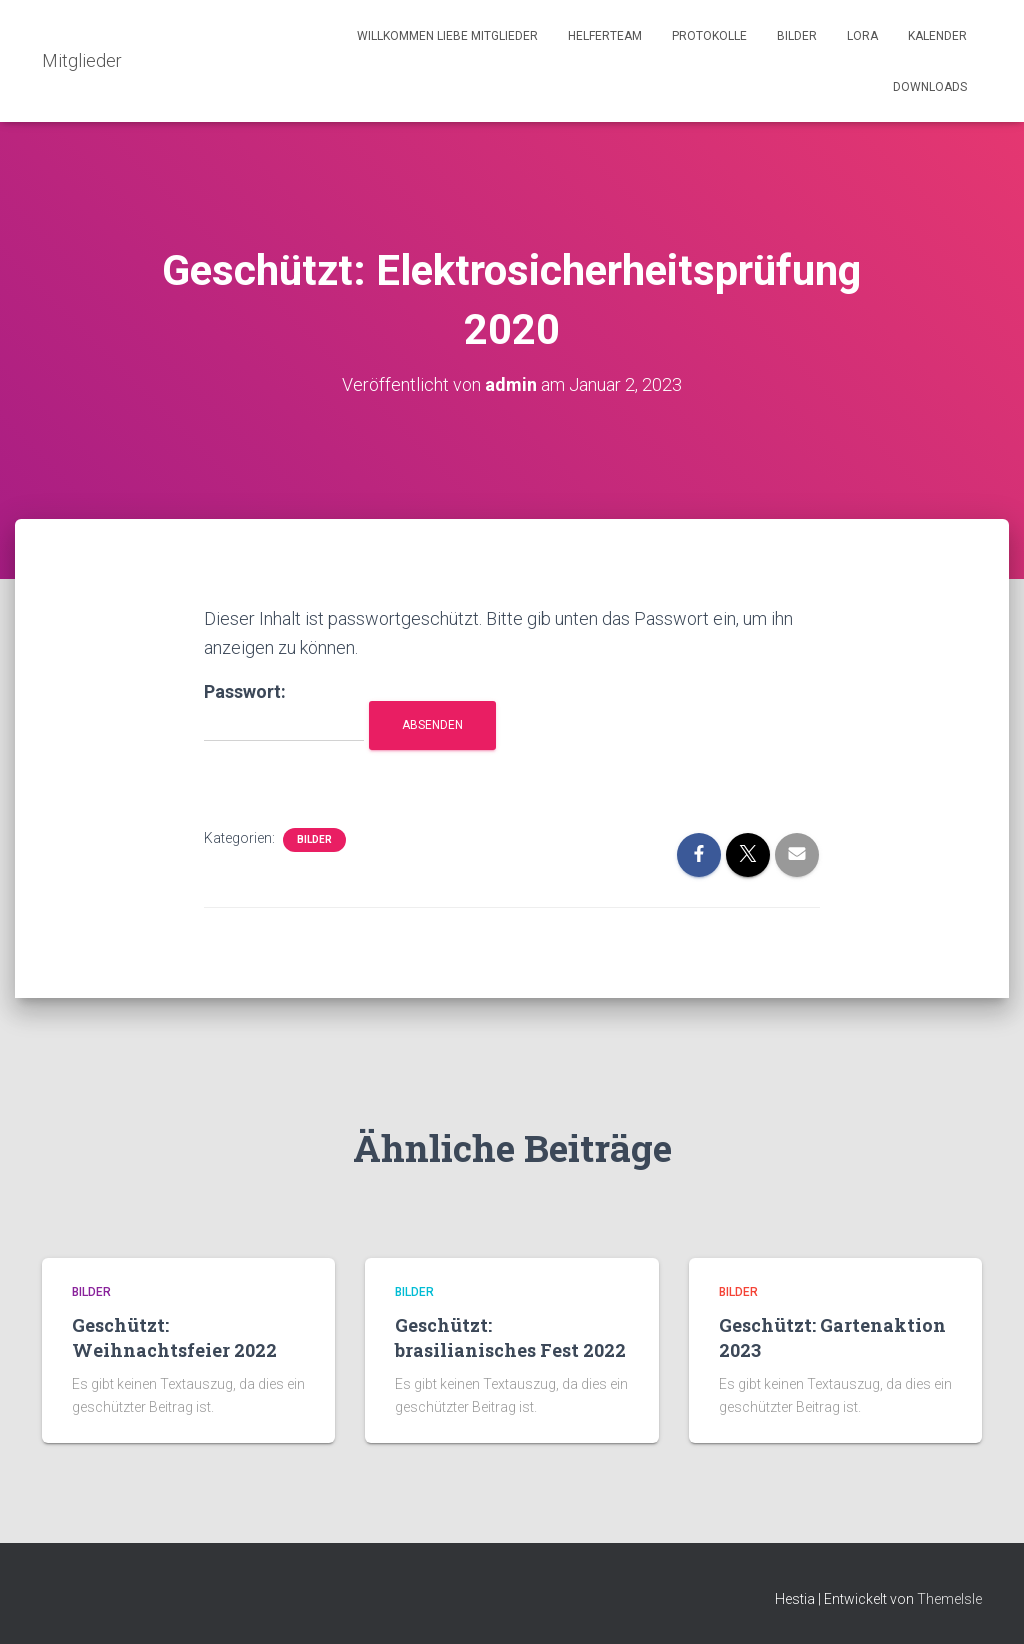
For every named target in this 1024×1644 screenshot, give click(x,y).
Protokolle (709, 36)
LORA (862, 36)
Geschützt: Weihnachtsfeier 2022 (174, 1337)
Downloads (930, 87)
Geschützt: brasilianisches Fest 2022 (510, 1337)
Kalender (937, 36)
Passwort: (284, 711)
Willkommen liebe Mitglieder (447, 36)
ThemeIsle (949, 1599)
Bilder (797, 36)
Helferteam (605, 36)
